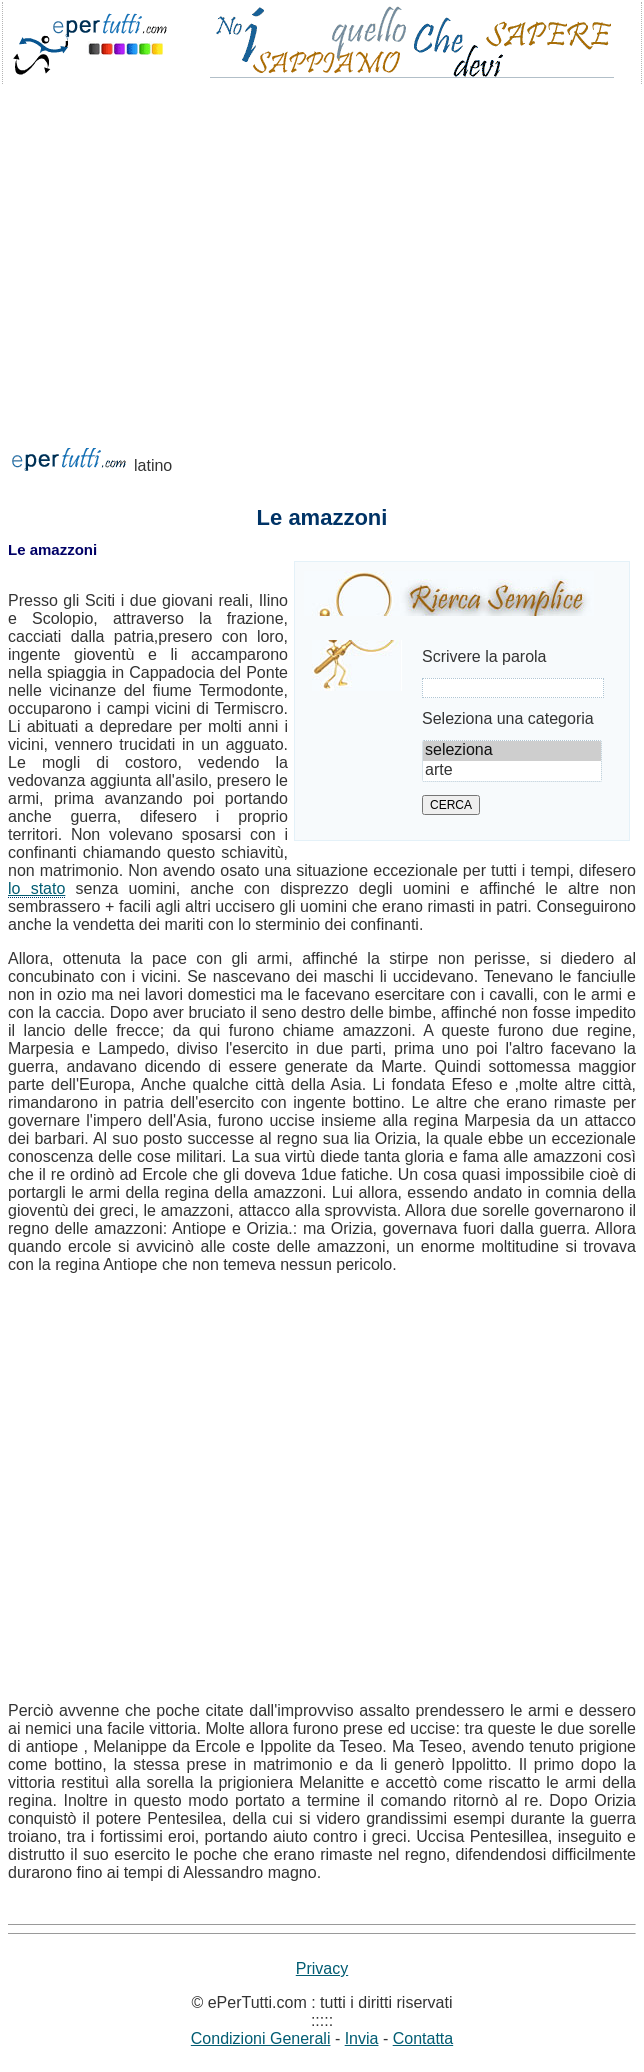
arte (512, 771)
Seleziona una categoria (508, 718)
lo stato (36, 888)
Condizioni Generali (261, 2038)
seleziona (512, 751)
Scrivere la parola (484, 656)
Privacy (322, 1968)
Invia (362, 2038)
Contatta (423, 2038)
